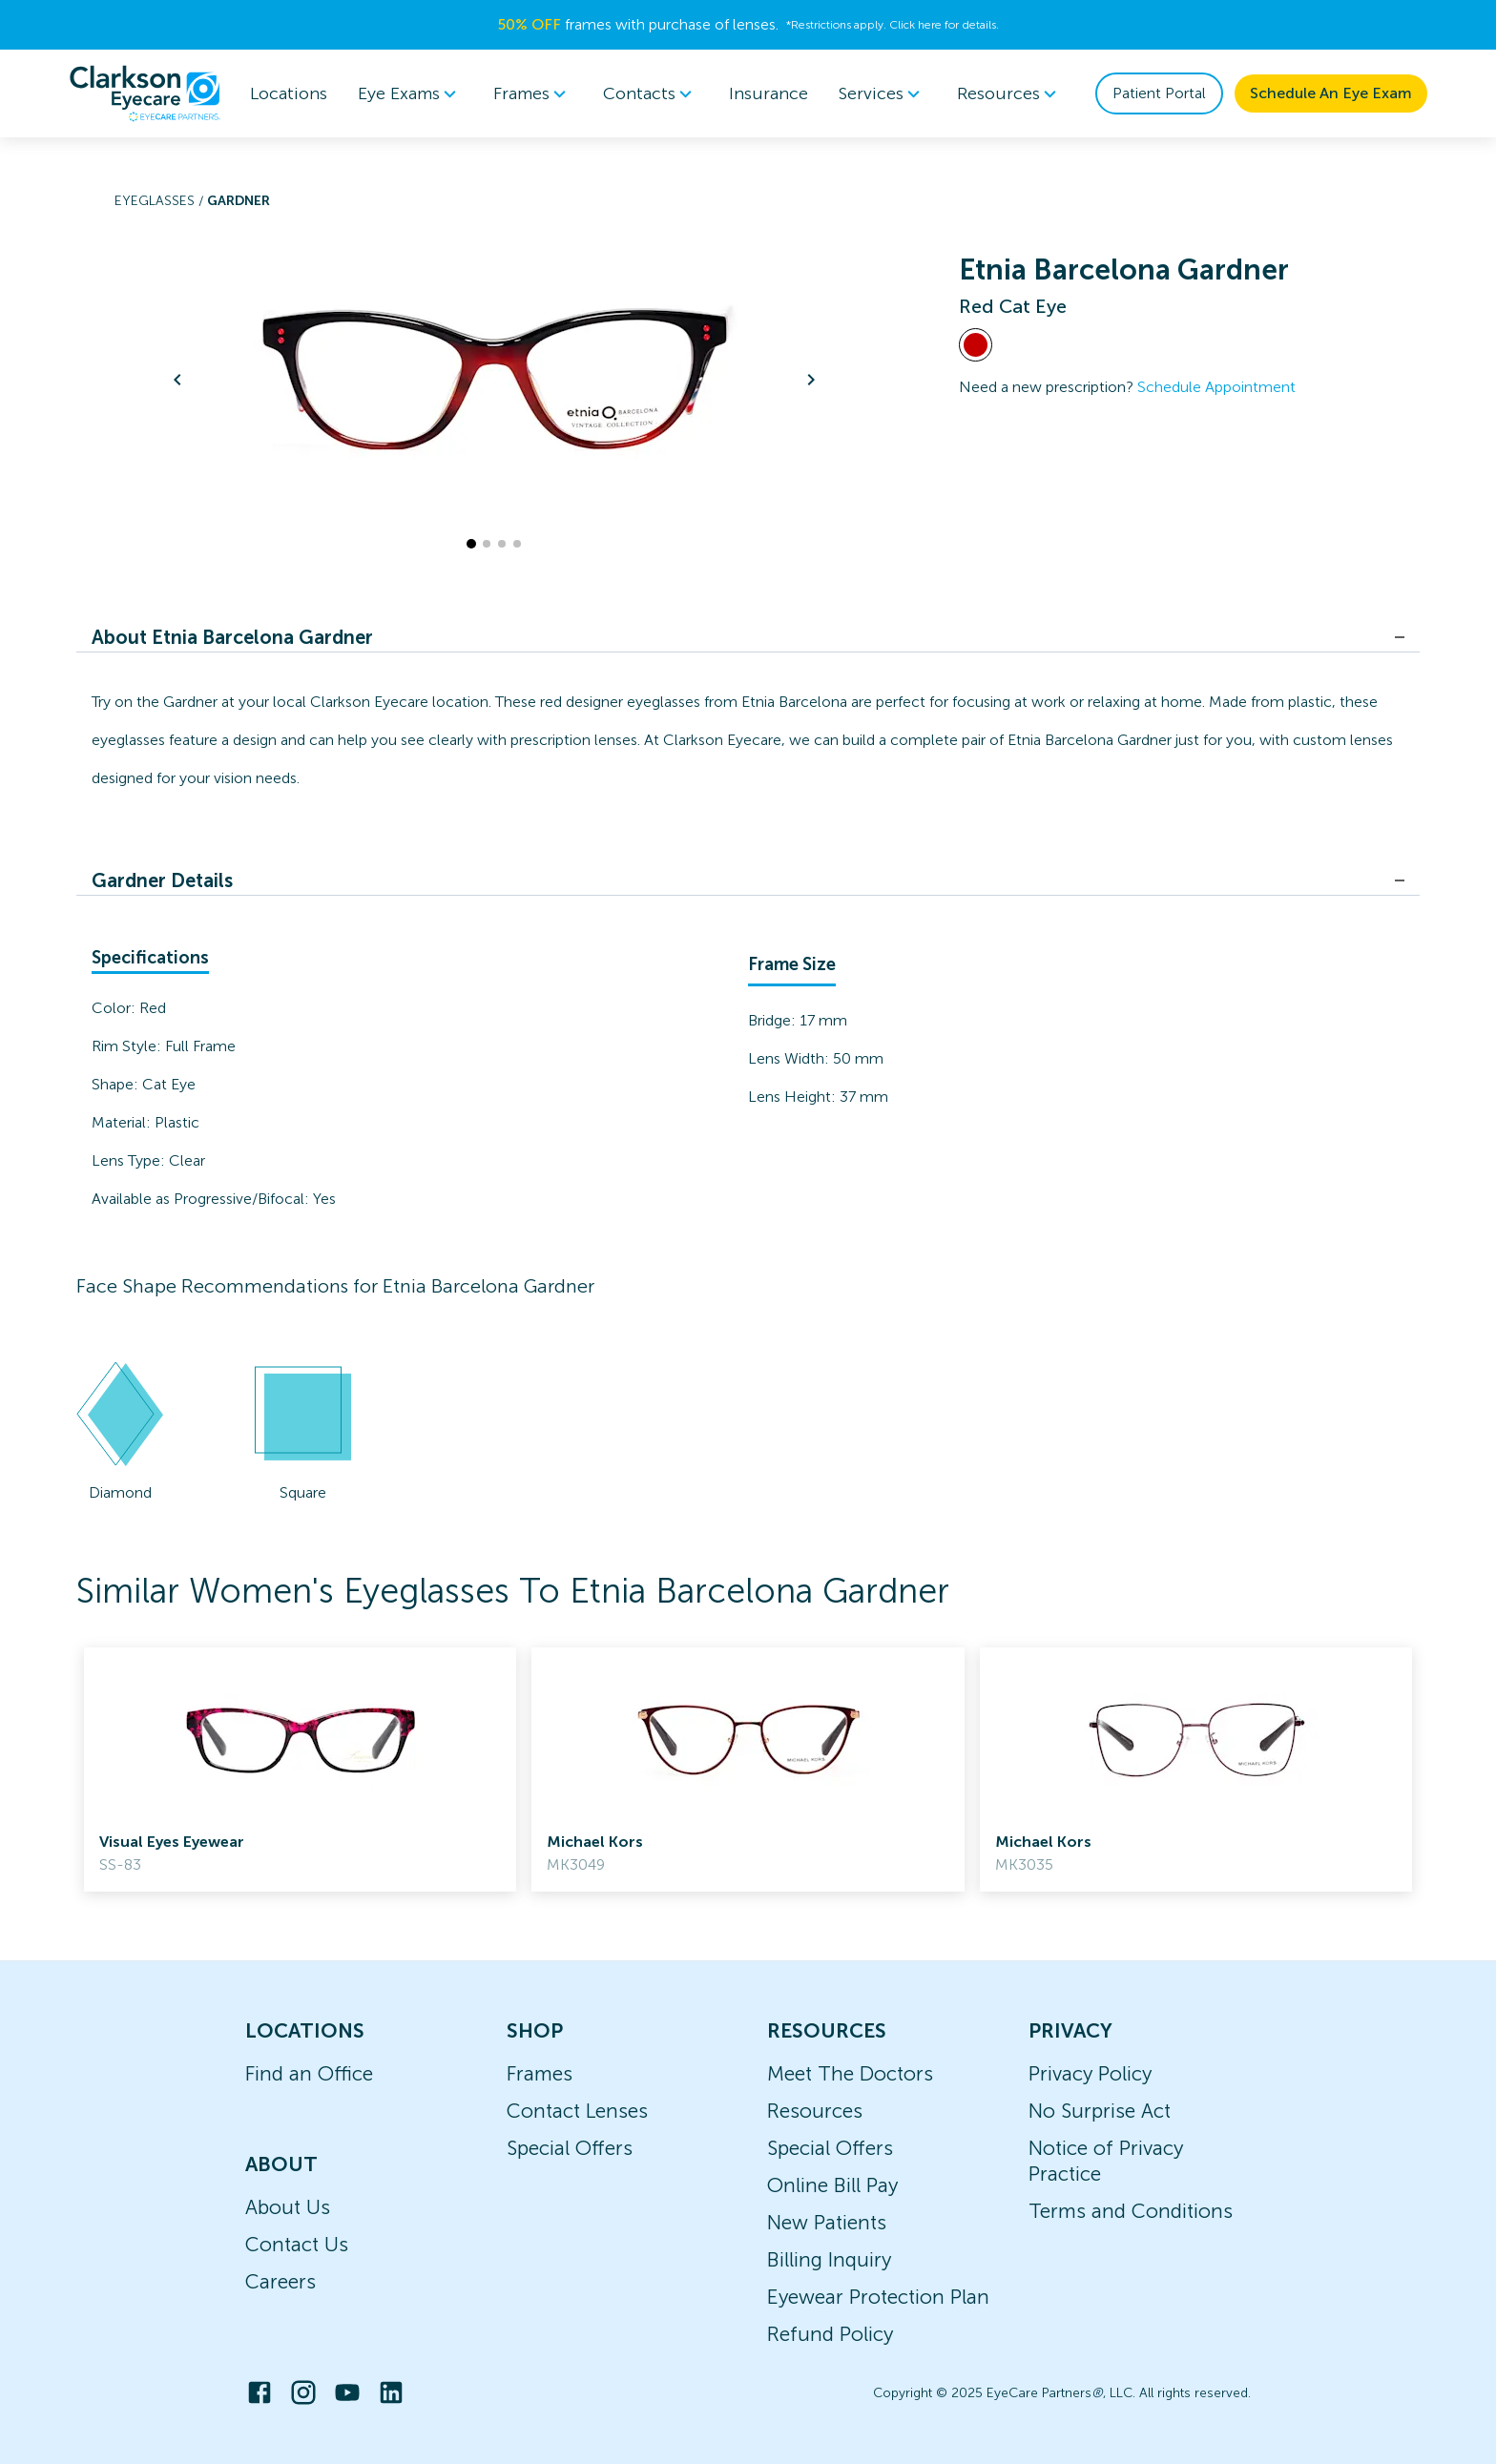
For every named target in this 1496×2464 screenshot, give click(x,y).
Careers (280, 2281)
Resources (814, 2110)
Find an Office (309, 2073)
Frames (539, 2073)
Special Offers (570, 2148)
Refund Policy (830, 2334)
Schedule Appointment (1216, 387)
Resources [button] (1010, 93)
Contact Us (296, 2244)
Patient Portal (1159, 93)
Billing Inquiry (829, 2259)
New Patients (826, 2222)
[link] (300, 1769)
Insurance (768, 93)
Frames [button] (532, 93)
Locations (288, 93)
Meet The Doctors (850, 2073)
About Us (287, 2207)
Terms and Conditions (1130, 2211)
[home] (145, 93)
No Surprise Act (1099, 2110)
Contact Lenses (577, 2110)
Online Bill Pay (832, 2185)
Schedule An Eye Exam (1331, 93)
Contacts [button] (650, 93)
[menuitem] (410, 94)
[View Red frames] (975, 345)
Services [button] (882, 93)
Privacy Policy (1090, 2073)
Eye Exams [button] (410, 93)
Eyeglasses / (160, 201)
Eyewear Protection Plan (878, 2297)
